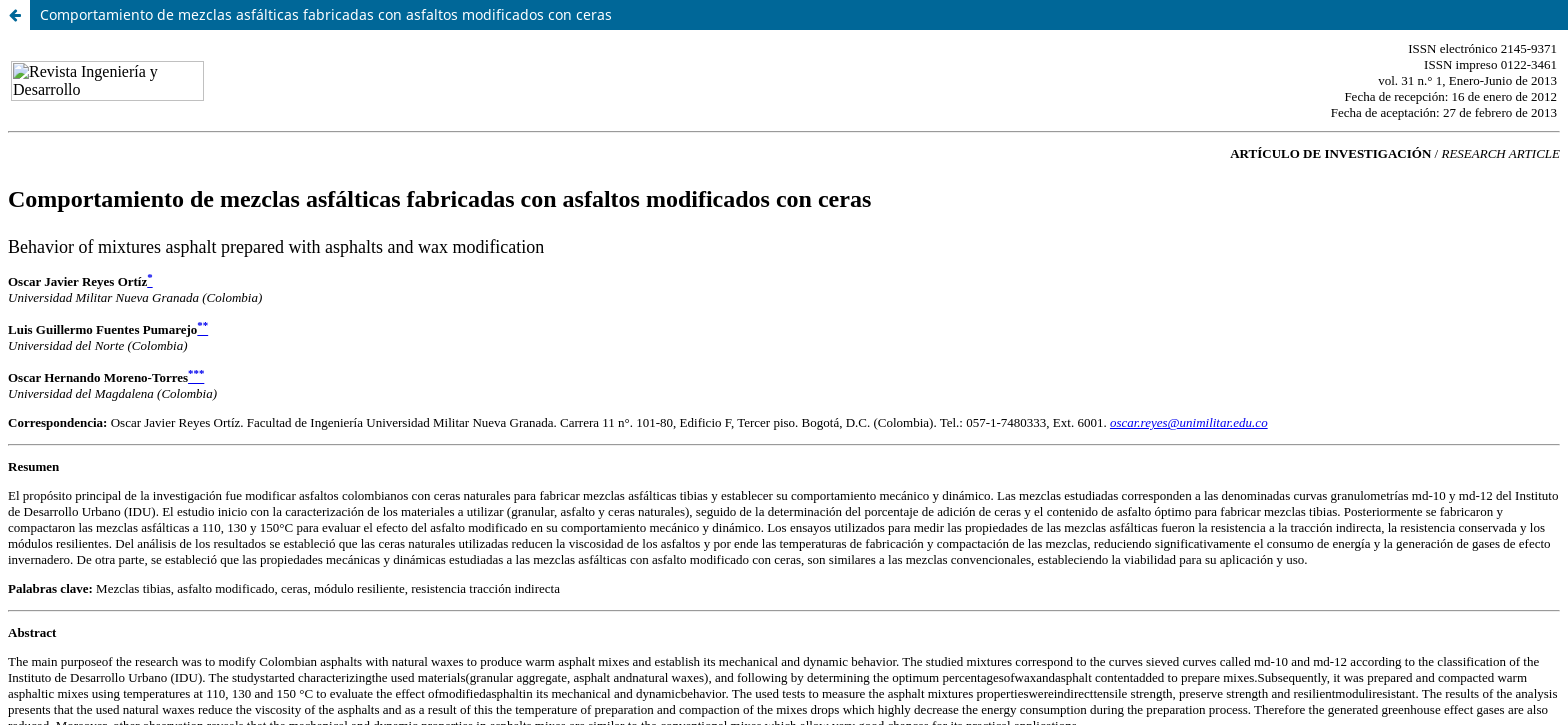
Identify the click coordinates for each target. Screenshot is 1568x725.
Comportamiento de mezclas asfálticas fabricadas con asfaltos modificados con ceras (326, 14)
